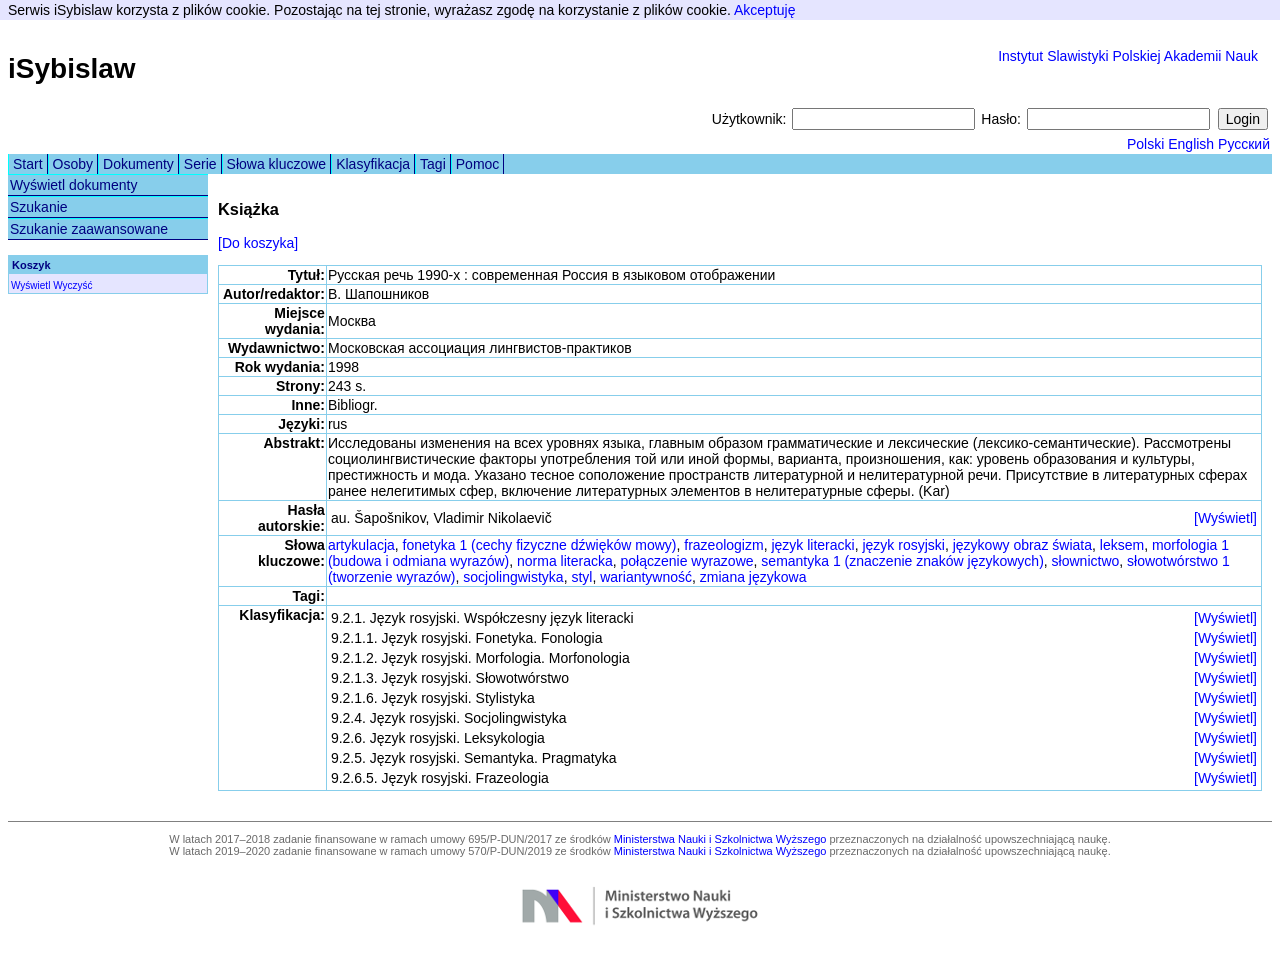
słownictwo (1086, 561)
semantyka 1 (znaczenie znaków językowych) (902, 561)
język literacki (812, 545)
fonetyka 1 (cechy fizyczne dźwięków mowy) (540, 545)
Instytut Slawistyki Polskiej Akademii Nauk (1128, 56)
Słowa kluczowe (277, 164)
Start (28, 164)
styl (581, 577)
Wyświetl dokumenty (73, 185)
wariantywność (646, 577)
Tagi (433, 164)
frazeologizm (723, 545)
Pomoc (478, 164)
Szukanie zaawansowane (89, 229)
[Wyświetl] (1225, 518)
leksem (1122, 545)
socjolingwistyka (513, 577)
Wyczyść (72, 285)
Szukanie (39, 207)
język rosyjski (903, 545)
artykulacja (361, 545)
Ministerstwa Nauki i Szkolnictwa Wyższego (720, 839)
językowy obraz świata (1022, 545)
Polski (1145, 144)
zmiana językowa (753, 577)
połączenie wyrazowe (686, 561)
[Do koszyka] (258, 243)
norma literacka (565, 561)
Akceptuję (764, 10)
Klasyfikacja (373, 164)
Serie (200, 164)
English (1191, 144)
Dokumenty (138, 164)
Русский (1244, 144)
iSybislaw (72, 68)
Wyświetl (30, 285)
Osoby (73, 164)
